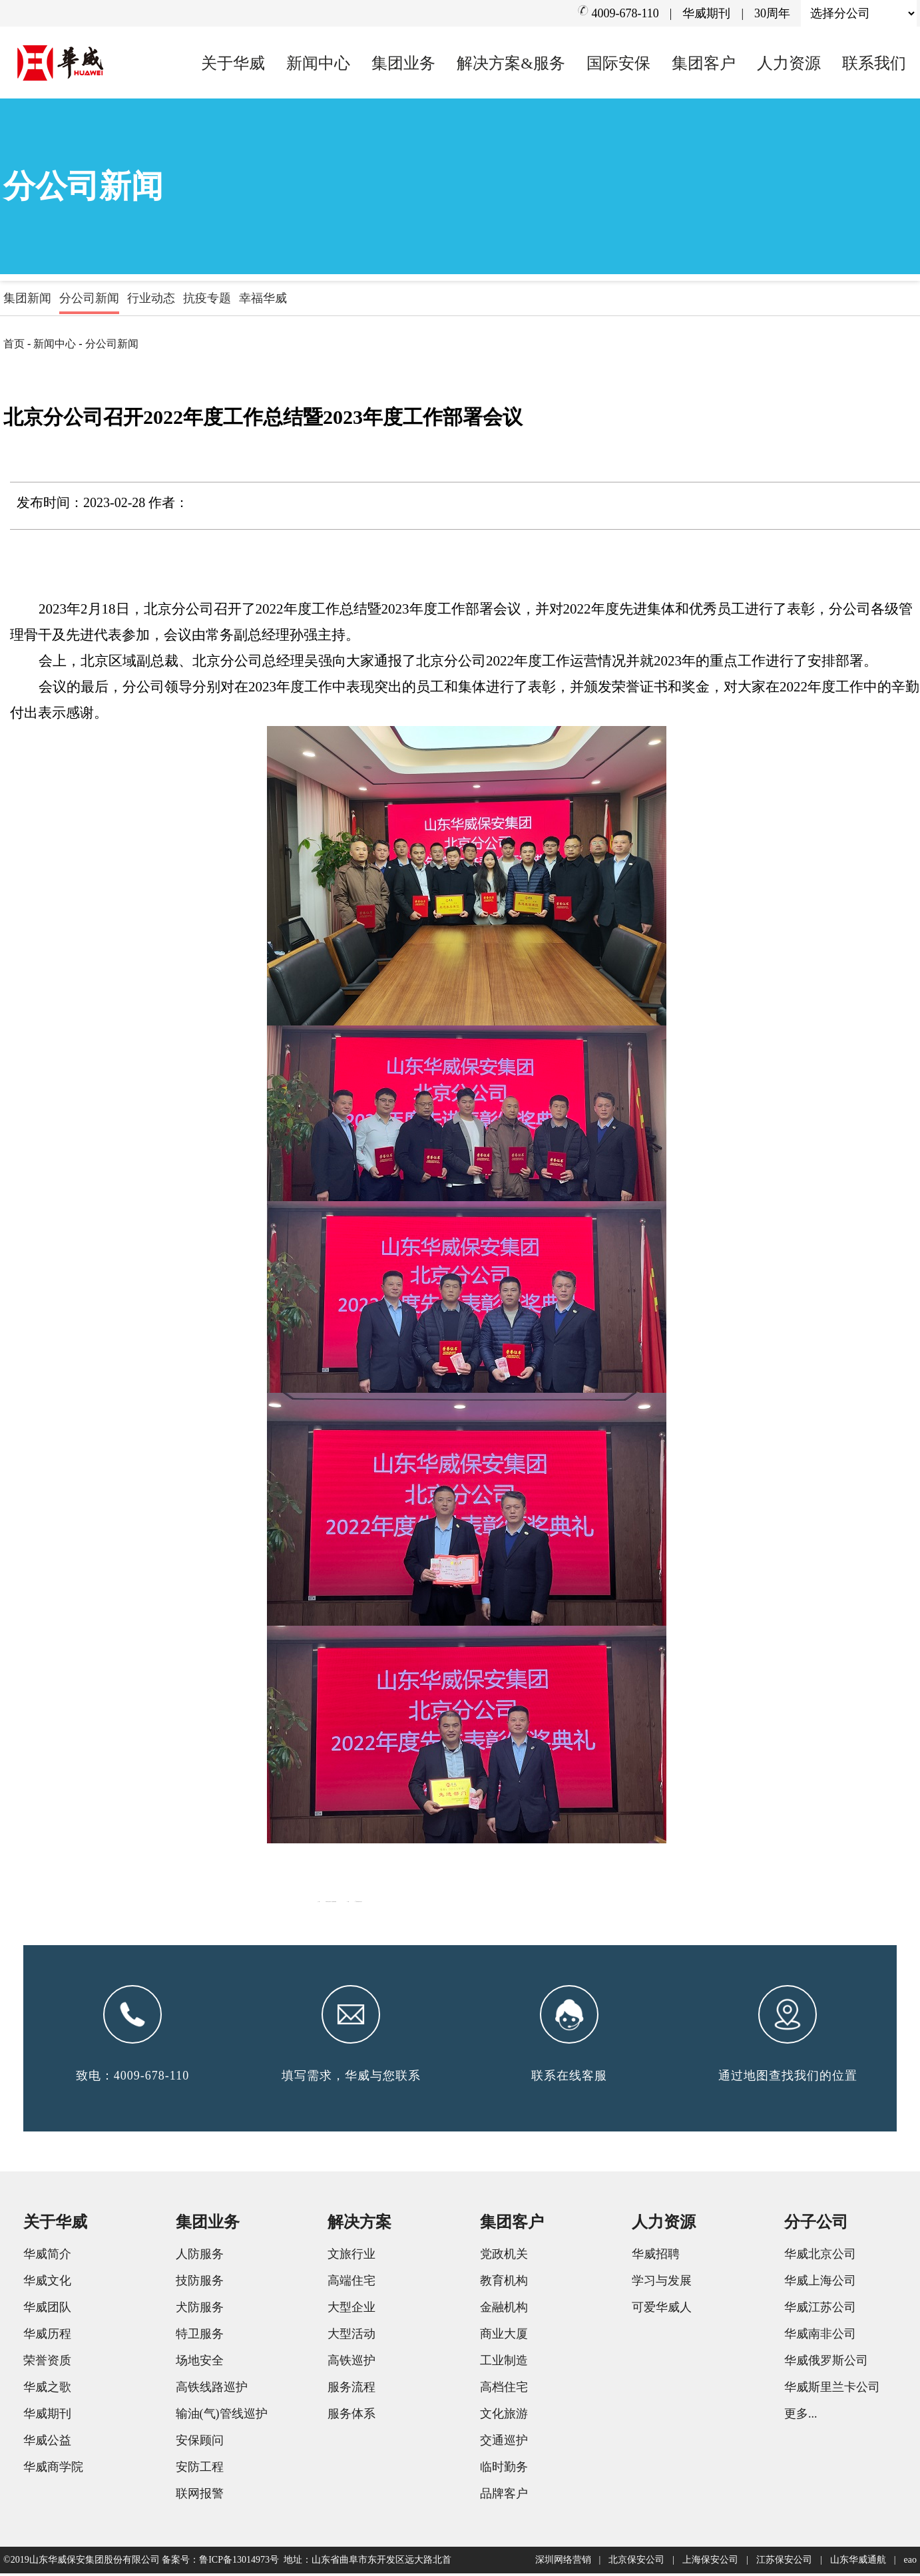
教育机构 (504, 2283)
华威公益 (47, 2443)
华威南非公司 (820, 2336)
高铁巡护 (351, 2363)
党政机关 (504, 2256)
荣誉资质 (47, 2363)
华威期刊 (706, 13)
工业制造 (504, 2363)
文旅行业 (351, 2256)
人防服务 (200, 2256)
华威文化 (47, 2283)
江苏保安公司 (784, 2562)
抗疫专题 (207, 298)
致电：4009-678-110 (132, 2078)
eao (910, 2562)
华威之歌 (47, 2389)
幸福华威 (263, 298)
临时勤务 (504, 2469)
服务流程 (351, 2389)
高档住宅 (504, 2389)
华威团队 (47, 2309)
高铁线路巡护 (212, 2389)
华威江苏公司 (820, 2309)
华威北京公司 (820, 2256)
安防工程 (200, 2469)
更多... (800, 2416)
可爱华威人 (662, 2309)
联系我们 (874, 63)
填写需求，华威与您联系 (351, 2078)
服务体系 (351, 2416)
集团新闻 (27, 298)
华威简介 (47, 2256)
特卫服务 (200, 2336)
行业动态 (151, 298)
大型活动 (351, 2336)
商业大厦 (504, 2336)
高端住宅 (351, 2283)
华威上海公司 (820, 2283)
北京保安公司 (636, 2562)
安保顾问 (200, 2443)
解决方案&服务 (511, 63)
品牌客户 (504, 2496)
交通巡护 (504, 2443)
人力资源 (789, 63)
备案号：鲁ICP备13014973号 (220, 2562)
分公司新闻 (89, 298)
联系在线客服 (569, 2078)
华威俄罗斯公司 (826, 2363)
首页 (14, 343)
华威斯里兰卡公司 (832, 2389)
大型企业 (351, 2309)
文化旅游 (504, 2416)
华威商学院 (53, 2469)
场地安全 (200, 2363)
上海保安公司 (710, 2562)
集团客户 (704, 63)
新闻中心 (318, 63)
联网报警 (200, 2496)
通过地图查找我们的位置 (787, 2078)
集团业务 (403, 63)
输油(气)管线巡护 (222, 2416)
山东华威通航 (858, 2562)
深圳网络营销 (563, 2562)
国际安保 (618, 63)
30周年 (772, 13)
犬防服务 (200, 2309)
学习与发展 (662, 2283)
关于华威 (233, 63)
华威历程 (47, 2336)
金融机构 (504, 2309)
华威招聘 (656, 2256)
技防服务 (200, 2283)
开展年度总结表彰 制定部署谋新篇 (480, 1898)
